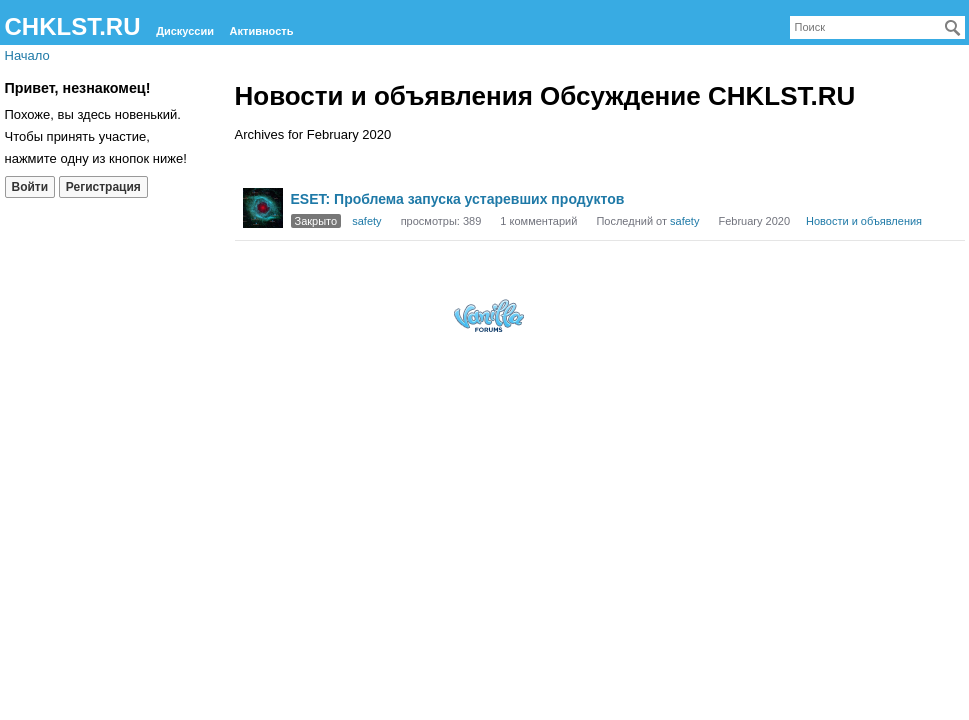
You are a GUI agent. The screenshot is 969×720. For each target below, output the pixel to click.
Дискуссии (185, 31)
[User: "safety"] (263, 208)
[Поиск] (953, 28)
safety (366, 221)
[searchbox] (877, 27)
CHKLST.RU (73, 26)
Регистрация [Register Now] (103, 187)
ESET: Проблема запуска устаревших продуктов (458, 199)
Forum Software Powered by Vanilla (489, 315)
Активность (262, 31)
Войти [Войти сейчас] (30, 187)
